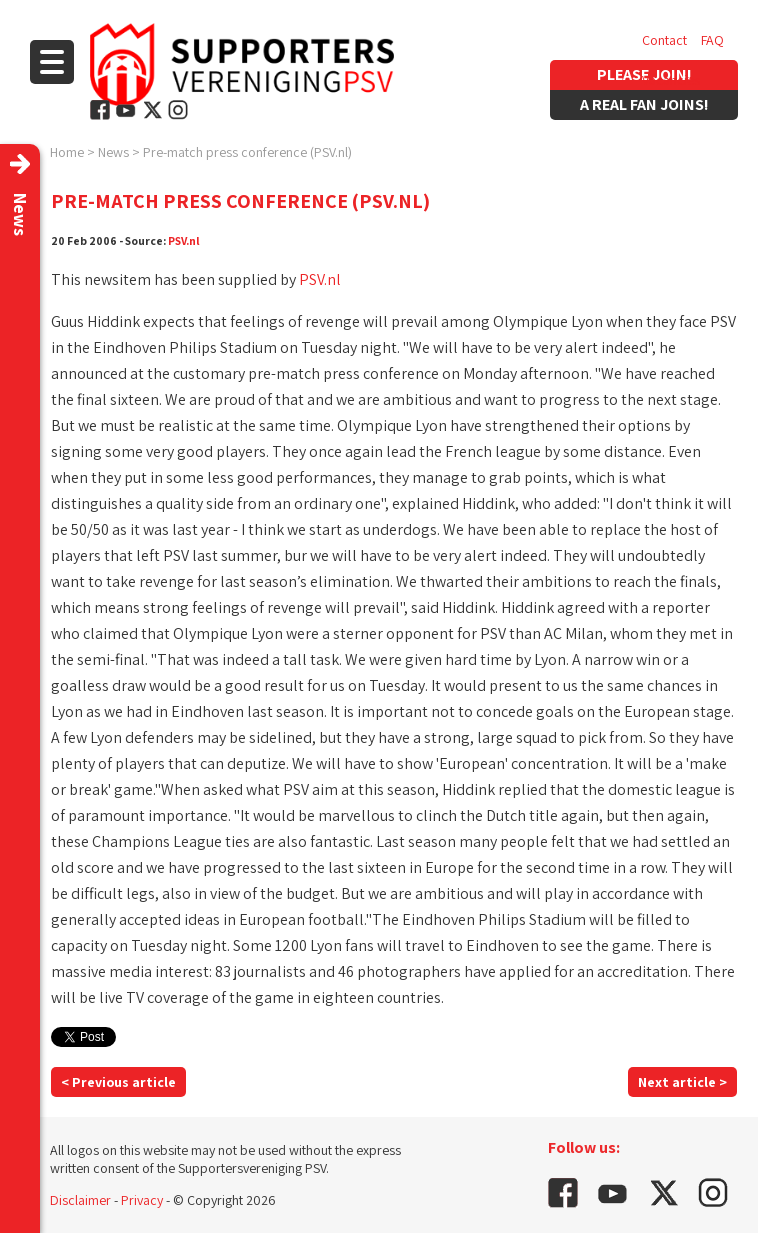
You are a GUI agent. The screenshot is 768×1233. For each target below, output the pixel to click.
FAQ (712, 40)
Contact (664, 40)
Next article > (682, 1082)
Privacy (142, 1200)
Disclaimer (80, 1200)
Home (67, 152)
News (113, 152)
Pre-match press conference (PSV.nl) (247, 152)
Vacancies (671, 80)
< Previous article (118, 1082)
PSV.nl (184, 240)
